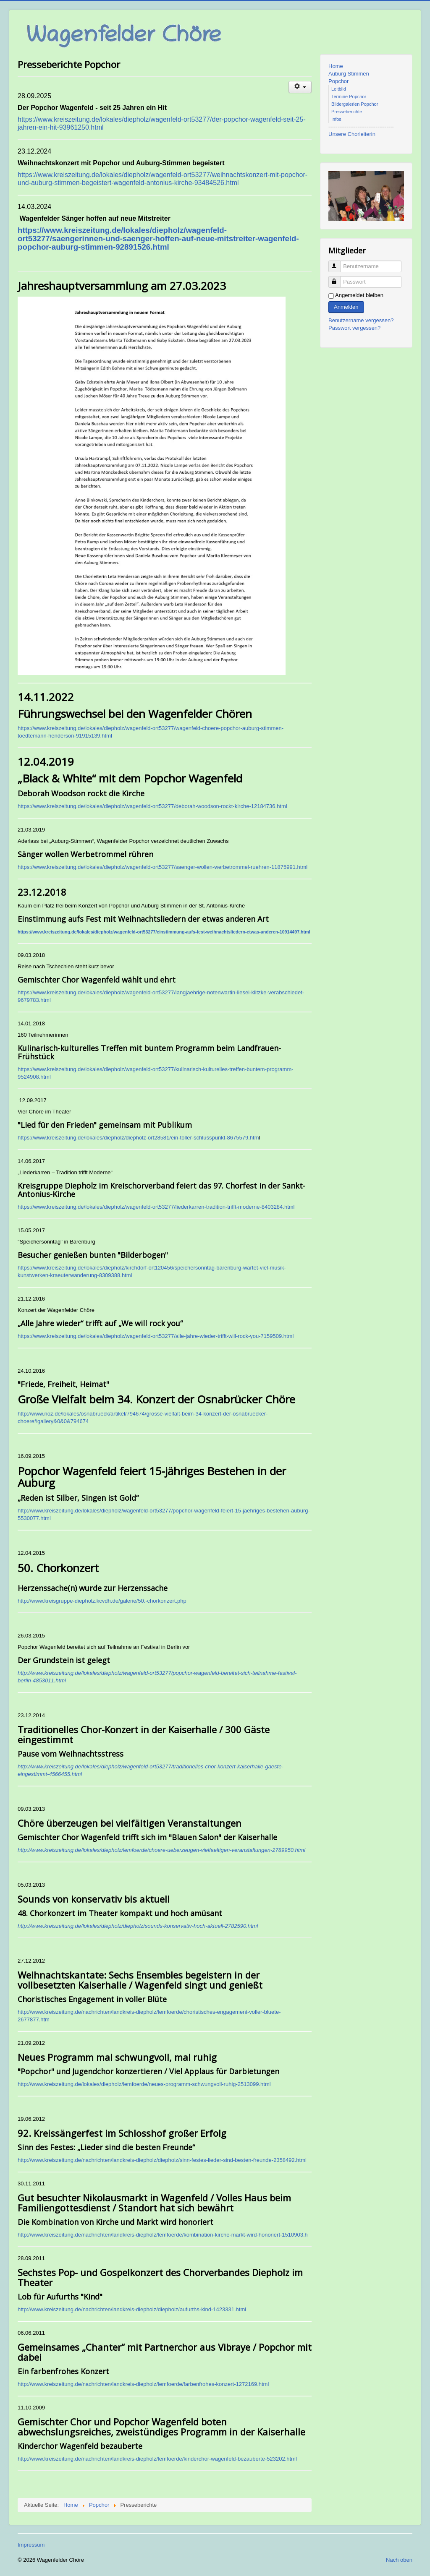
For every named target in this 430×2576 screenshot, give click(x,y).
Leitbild (338, 88)
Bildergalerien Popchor (354, 104)
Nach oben (399, 2560)
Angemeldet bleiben (359, 295)
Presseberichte (346, 111)
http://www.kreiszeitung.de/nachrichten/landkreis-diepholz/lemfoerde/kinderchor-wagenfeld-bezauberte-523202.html (157, 2459)
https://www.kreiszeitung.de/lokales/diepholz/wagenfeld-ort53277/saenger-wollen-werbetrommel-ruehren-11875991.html (162, 867)
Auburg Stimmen (348, 73)
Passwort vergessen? (354, 328)
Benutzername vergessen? (360, 320)
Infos (336, 119)
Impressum (31, 2545)
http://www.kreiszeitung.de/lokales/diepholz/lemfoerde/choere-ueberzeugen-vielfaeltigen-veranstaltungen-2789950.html (161, 1850)
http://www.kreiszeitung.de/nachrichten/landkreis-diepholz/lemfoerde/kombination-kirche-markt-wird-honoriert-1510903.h (163, 2235)
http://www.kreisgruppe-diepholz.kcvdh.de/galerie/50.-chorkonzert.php (102, 1601)
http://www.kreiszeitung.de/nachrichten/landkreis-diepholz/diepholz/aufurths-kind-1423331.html (132, 2309)
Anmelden (346, 307)
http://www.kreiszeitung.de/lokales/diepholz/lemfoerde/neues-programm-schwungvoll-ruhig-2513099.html (144, 2084)
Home (335, 66)
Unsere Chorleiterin (351, 134)
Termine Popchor (348, 96)
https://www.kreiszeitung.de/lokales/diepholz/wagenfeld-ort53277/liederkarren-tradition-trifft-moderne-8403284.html (156, 1207)
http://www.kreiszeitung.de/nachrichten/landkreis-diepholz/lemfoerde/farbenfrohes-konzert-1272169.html (143, 2384)
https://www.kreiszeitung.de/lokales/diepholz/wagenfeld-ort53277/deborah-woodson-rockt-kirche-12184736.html (152, 806)
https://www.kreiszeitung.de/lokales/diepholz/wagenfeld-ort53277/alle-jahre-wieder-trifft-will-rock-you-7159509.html (156, 1336)
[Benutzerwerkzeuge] (300, 87)
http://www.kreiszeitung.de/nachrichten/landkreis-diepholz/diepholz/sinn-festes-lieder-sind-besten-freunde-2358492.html (162, 2160)
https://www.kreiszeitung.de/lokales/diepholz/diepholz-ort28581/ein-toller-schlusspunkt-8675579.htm (138, 1137)
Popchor (338, 81)
